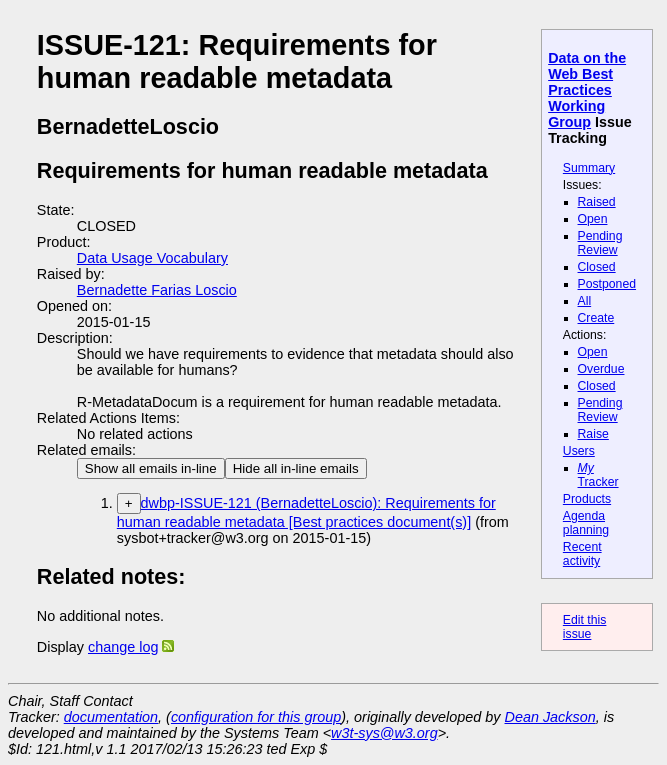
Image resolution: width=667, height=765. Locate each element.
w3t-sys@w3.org (384, 733)
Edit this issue (585, 627)
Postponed (607, 284)
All (585, 301)
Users (579, 451)
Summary (589, 168)
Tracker (598, 475)
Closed (597, 267)
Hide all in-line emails (296, 468)
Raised (597, 202)
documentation (111, 717)
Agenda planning (586, 523)
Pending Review (600, 243)
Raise (593, 434)
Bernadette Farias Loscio (157, 290)
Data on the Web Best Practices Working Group (587, 90)
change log (123, 647)
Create (596, 318)
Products (587, 499)
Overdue (601, 369)
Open (593, 219)
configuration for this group (256, 717)
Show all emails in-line (151, 468)
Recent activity (582, 554)
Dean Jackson (550, 717)
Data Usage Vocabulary (152, 258)
